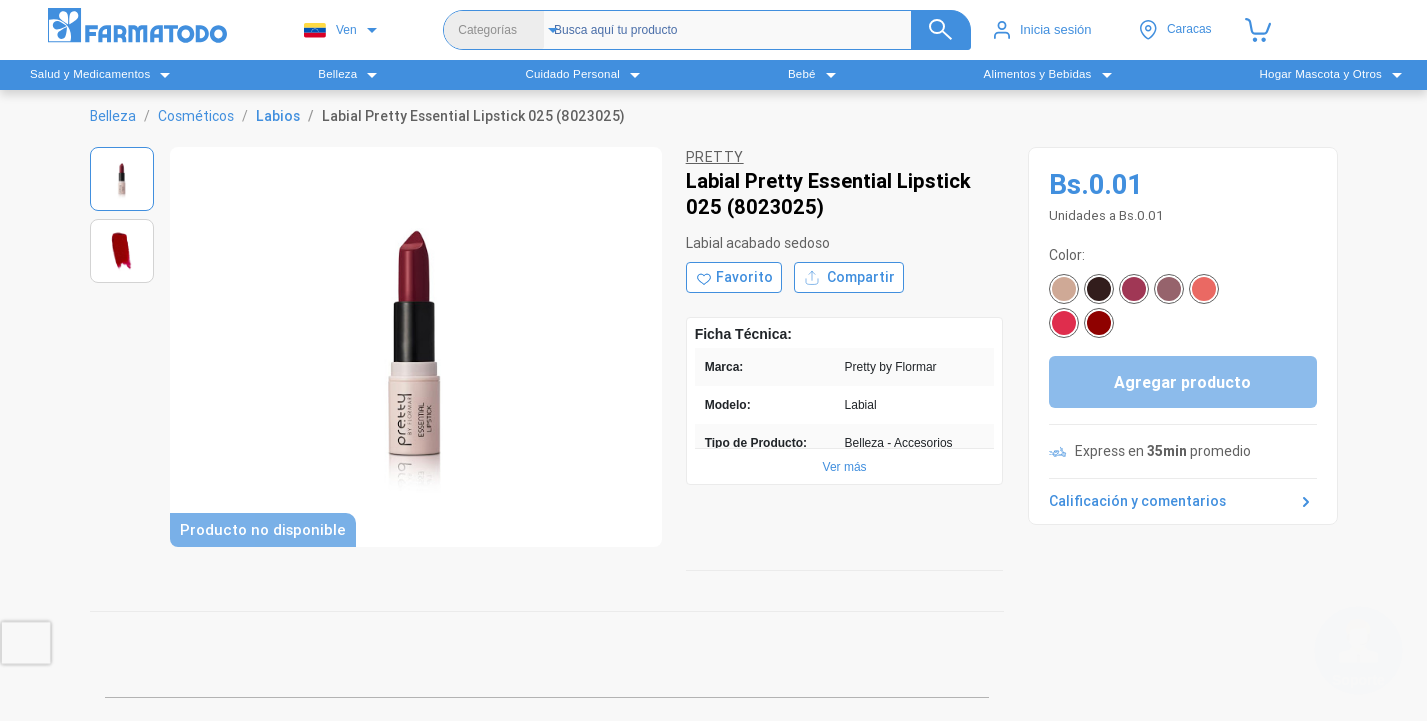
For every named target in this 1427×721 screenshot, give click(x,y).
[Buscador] (755, 30)
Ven (330, 30)
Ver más (845, 467)
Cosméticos (196, 116)
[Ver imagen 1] (122, 179)
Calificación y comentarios (1183, 502)
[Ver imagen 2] (122, 251)
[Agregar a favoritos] (734, 277)
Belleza (113, 116)
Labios (278, 116)
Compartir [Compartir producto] (849, 277)
